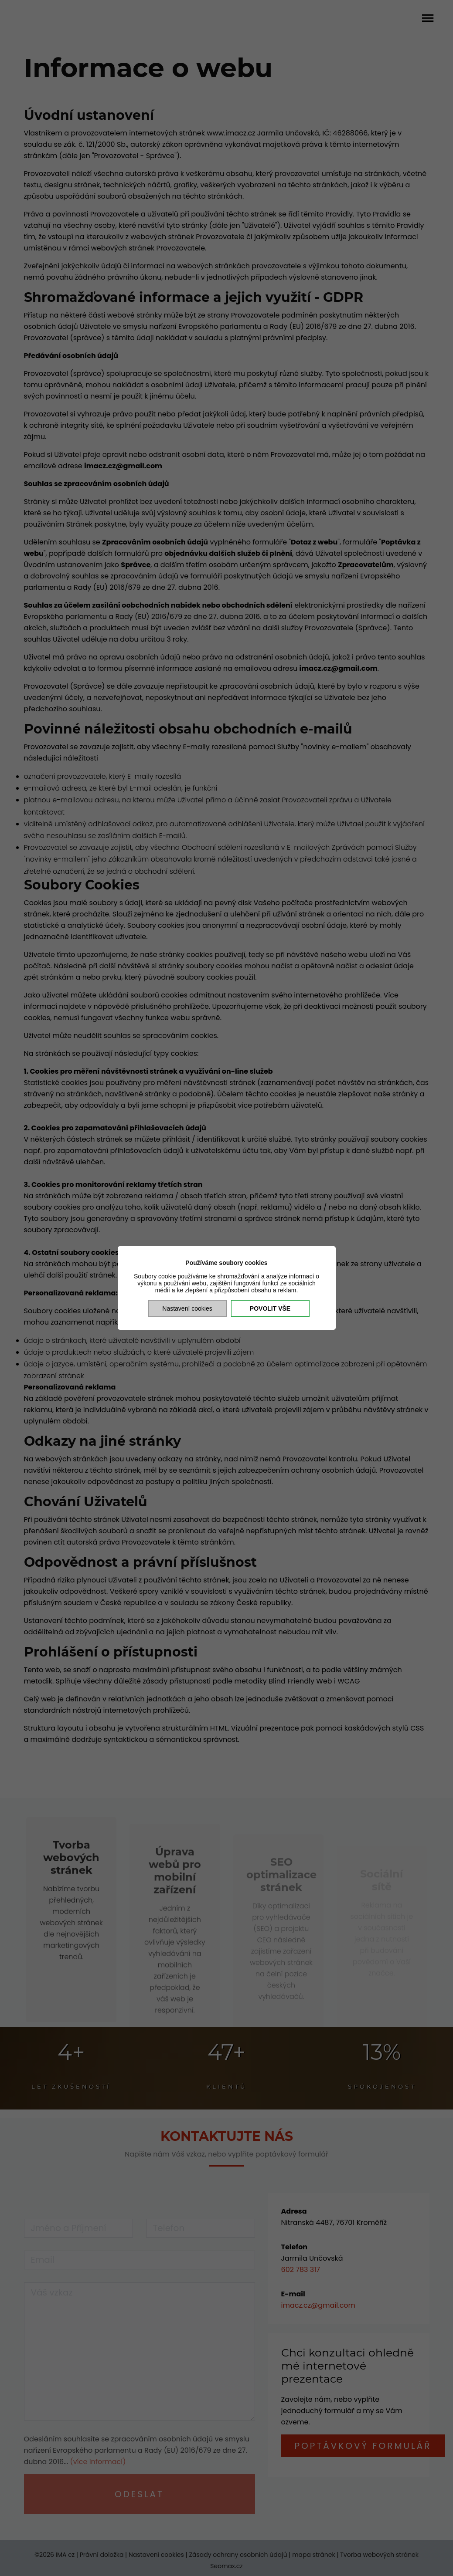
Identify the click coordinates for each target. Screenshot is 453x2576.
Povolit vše (270, 1308)
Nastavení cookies (187, 1308)
